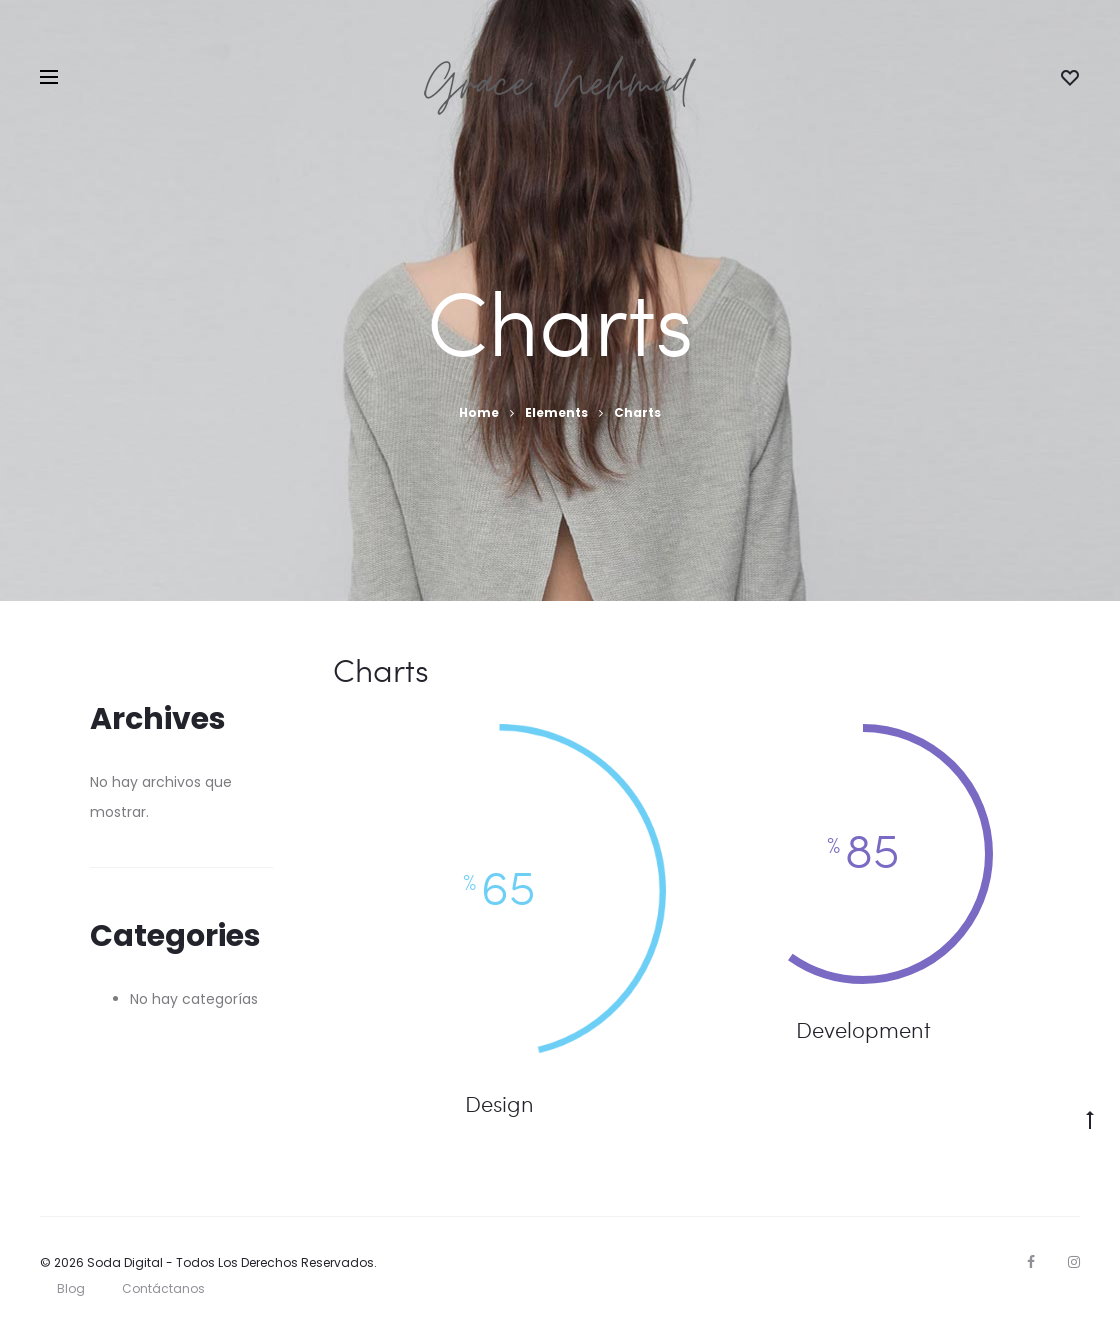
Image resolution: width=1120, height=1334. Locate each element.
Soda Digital (125, 1262)
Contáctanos (163, 1288)
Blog (71, 1288)
